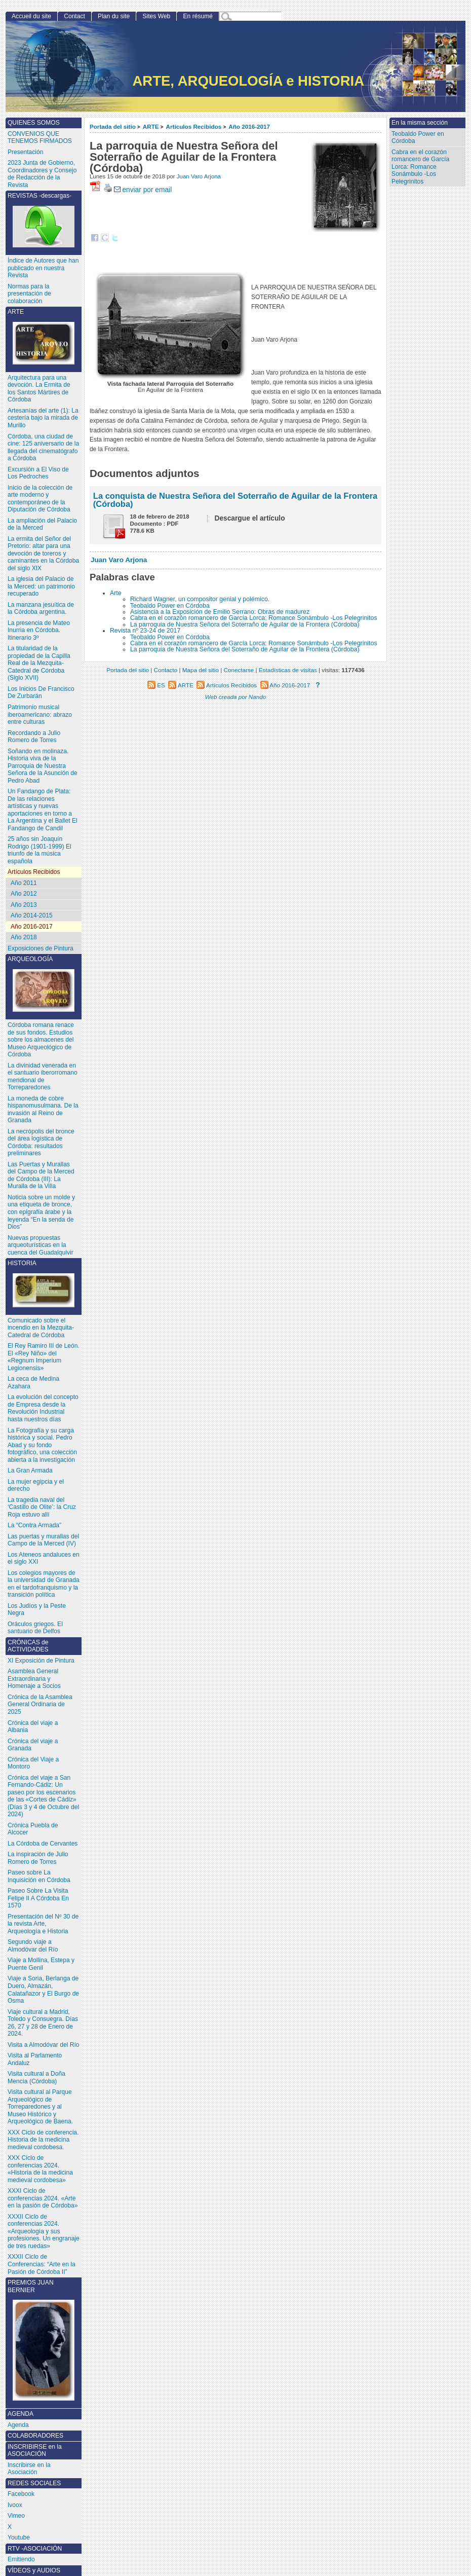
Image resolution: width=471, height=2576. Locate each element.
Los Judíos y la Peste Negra (37, 1609)
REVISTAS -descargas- (44, 219)
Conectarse (239, 670)
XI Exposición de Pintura (41, 1660)
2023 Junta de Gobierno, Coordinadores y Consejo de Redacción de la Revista (42, 174)
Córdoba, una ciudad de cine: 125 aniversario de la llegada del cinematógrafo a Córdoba (43, 447)
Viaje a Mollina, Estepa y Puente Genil (41, 1964)
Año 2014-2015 (32, 915)
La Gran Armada (30, 1470)
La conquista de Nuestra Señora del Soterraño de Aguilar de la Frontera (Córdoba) (235, 500)
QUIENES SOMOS (34, 122)
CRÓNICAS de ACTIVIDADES (28, 1646)
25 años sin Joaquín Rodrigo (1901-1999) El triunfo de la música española (39, 850)
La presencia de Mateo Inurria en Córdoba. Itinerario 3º (39, 630)
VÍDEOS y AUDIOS (34, 2570)
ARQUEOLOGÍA (44, 983)
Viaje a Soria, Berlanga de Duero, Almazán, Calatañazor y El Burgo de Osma (43, 1989)
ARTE (151, 126)
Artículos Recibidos (194, 126)
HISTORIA (44, 1283)
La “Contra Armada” (34, 1525)
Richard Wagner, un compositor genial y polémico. (199, 599)
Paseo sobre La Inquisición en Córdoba (39, 1876)
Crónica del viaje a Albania (33, 1726)
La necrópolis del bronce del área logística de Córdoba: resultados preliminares (41, 1142)
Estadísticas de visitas (288, 670)
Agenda (18, 2424)
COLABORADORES (35, 2435)
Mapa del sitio (200, 670)
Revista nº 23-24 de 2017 (145, 630)
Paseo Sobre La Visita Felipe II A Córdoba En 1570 (38, 1898)
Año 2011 (24, 883)
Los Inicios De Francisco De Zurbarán (41, 692)
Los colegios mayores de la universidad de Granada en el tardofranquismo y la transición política (44, 1584)
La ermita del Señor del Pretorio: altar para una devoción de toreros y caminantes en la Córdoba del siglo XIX (43, 553)
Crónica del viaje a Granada (33, 1745)
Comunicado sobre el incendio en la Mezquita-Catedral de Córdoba (41, 1328)
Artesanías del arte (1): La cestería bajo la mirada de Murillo (43, 418)
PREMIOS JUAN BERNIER (44, 2340)
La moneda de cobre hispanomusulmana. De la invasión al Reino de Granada (43, 1109)
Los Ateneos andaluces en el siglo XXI (44, 1558)
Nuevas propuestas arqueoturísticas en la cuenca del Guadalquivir (40, 1245)
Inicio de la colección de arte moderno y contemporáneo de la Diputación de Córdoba (40, 498)
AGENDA (20, 2413)
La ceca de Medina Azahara (33, 1382)
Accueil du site (31, 16)
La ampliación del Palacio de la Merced (42, 524)
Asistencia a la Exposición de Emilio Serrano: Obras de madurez (219, 611)
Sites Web (156, 16)
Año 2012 (24, 893)
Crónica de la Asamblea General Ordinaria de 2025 (40, 1704)
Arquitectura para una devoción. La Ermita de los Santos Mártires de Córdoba (39, 388)
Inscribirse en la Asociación (29, 2468)
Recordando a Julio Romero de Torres (34, 736)
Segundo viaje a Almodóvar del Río (33, 1945)
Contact (74, 16)
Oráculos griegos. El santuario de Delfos (35, 1628)
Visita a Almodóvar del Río (44, 2044)
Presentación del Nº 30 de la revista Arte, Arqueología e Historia (43, 1924)
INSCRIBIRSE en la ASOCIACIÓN (35, 2450)
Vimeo (16, 2515)
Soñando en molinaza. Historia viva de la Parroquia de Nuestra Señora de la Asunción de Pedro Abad (42, 766)
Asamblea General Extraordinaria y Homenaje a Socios (34, 1678)
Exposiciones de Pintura (40, 948)
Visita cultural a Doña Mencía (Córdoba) (36, 2077)
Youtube (19, 2537)
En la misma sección (419, 122)
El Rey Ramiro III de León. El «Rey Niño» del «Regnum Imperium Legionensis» (44, 1357)
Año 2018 (24, 937)
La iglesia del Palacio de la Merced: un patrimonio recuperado (41, 586)
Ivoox (15, 2505)
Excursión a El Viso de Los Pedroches (38, 473)
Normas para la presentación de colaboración (29, 294)
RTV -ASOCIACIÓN (35, 2548)
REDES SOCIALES (34, 2483)
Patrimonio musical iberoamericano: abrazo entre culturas (40, 714)
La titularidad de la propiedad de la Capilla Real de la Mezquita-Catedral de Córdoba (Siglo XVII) (39, 663)
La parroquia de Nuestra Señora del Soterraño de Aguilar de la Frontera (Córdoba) (245, 624)
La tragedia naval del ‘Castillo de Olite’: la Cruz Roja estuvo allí (42, 1507)
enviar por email (143, 190)
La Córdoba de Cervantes (43, 1843)
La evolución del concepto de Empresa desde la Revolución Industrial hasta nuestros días (43, 1408)
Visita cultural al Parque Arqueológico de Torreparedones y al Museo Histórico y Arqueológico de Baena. (40, 2106)
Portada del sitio (113, 126)
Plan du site (114, 16)
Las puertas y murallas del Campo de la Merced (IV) (43, 1540)
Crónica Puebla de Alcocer (33, 1829)
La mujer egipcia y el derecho (36, 1485)
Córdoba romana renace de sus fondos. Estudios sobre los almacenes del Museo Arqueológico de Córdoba (41, 1039)
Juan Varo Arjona (199, 176)
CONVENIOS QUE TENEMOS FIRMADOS (40, 137)
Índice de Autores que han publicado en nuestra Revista (43, 268)
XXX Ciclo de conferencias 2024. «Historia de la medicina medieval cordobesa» (40, 2169)
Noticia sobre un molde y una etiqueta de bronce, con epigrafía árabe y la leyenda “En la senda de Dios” (41, 1212)
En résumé (198, 16)
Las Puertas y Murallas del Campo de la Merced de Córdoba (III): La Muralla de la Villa (41, 1175)
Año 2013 (24, 904)
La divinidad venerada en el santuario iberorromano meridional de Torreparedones (42, 1076)
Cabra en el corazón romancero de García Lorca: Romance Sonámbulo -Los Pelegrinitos (253, 617)
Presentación (26, 152)
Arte (116, 593)
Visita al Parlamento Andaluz (35, 2059)
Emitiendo (21, 2559)
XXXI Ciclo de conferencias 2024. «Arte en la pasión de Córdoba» (43, 2198)
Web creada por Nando (235, 696)
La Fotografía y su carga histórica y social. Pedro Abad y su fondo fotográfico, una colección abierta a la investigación (42, 1445)
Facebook (21, 2493)
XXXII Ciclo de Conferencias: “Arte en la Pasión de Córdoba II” (41, 2264)
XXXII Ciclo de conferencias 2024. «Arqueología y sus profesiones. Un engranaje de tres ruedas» (44, 2231)
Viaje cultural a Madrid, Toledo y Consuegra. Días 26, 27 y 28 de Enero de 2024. (43, 2023)
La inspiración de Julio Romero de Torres (38, 1858)
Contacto (166, 670)
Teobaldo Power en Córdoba (170, 605)
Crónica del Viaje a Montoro (33, 1763)
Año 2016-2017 (249, 126)
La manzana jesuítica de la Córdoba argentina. (41, 608)
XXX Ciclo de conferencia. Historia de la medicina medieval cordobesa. (43, 2140)
